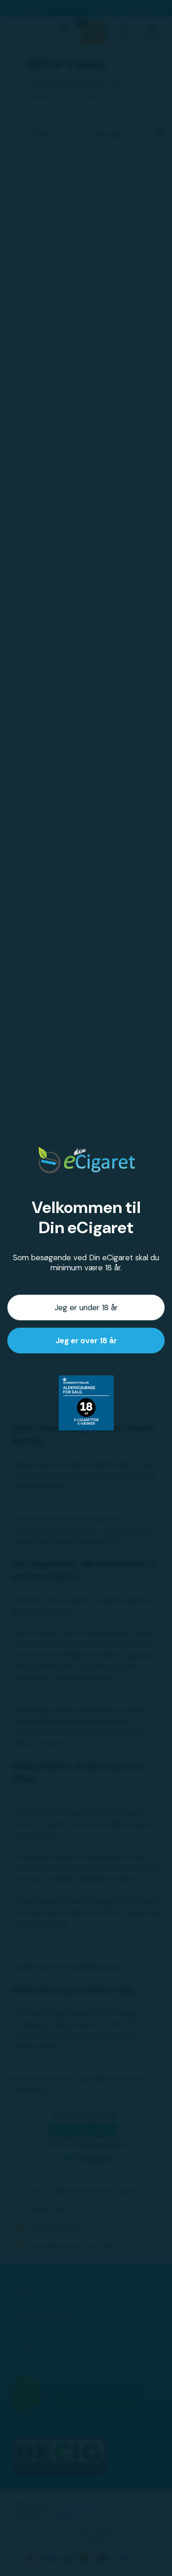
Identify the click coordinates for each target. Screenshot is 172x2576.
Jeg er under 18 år (86, 1307)
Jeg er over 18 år (86, 1340)
